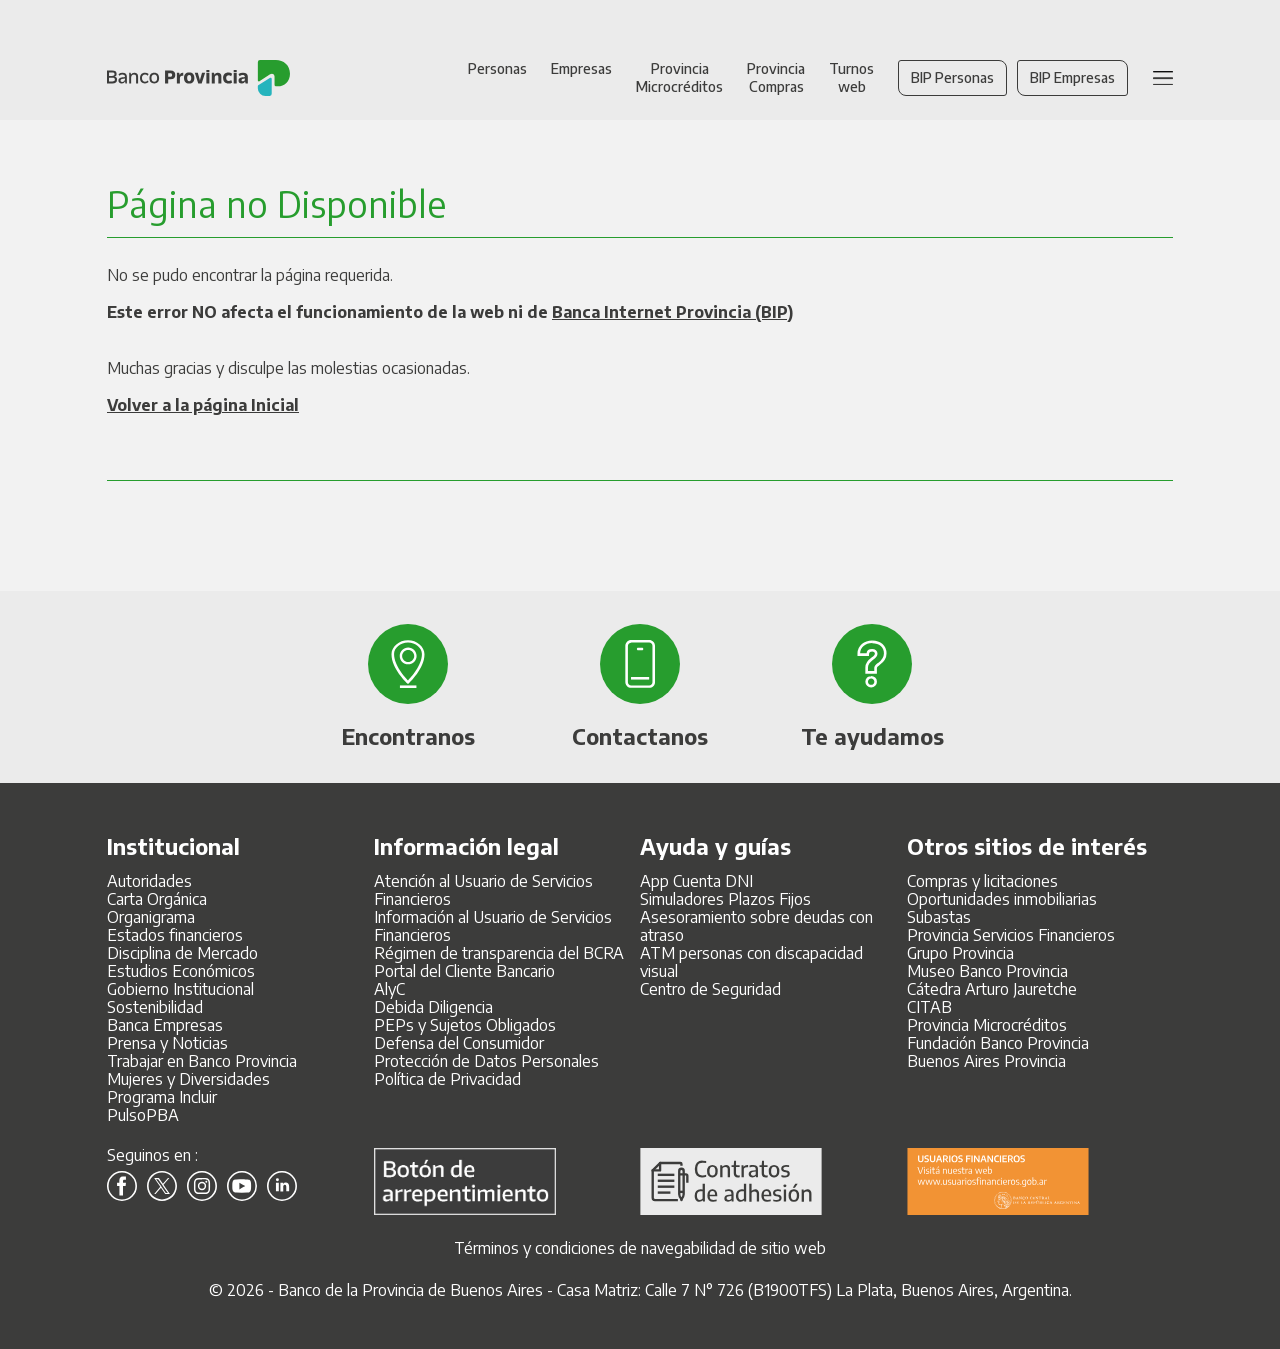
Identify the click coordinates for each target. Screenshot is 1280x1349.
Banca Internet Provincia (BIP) (672, 312)
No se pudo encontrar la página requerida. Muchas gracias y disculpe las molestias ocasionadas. (450, 359)
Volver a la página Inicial (203, 405)
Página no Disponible (276, 203)
